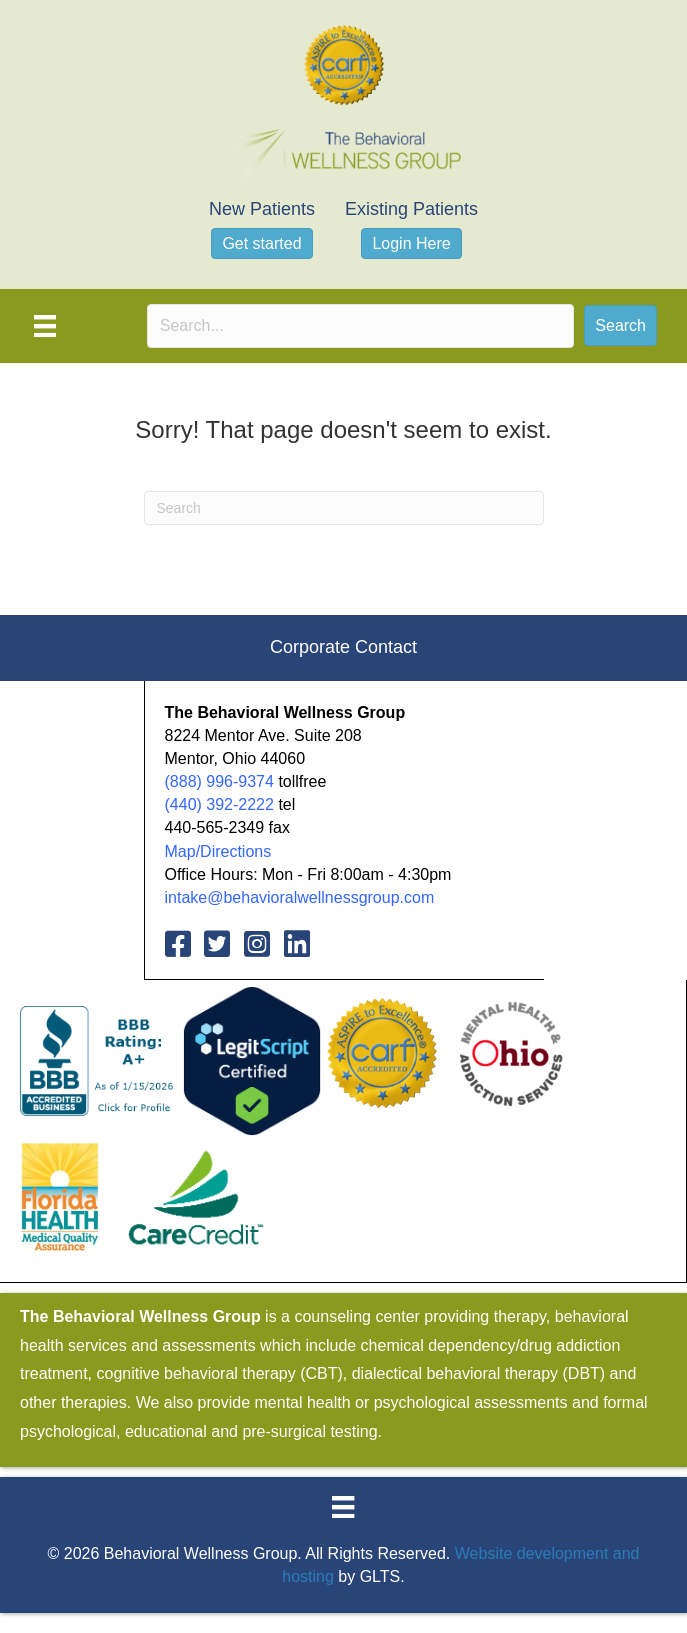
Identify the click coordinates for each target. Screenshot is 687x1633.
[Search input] (361, 326)
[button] (620, 325)
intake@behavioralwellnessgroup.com (300, 897)
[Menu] (45, 326)
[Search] (344, 508)
